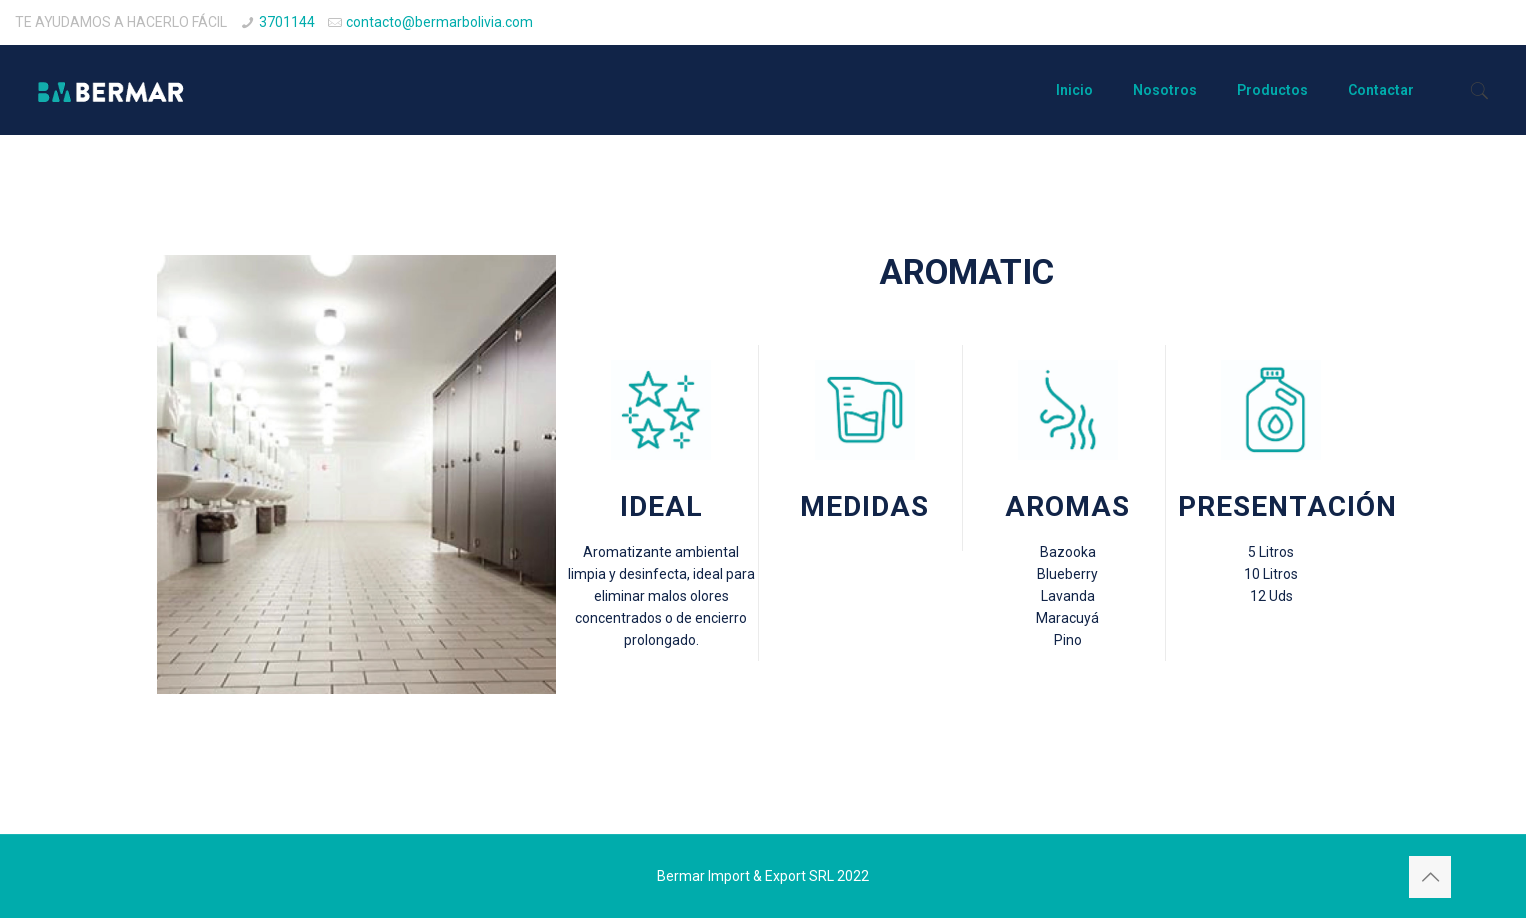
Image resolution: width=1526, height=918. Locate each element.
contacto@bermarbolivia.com (439, 22)
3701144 (287, 22)
